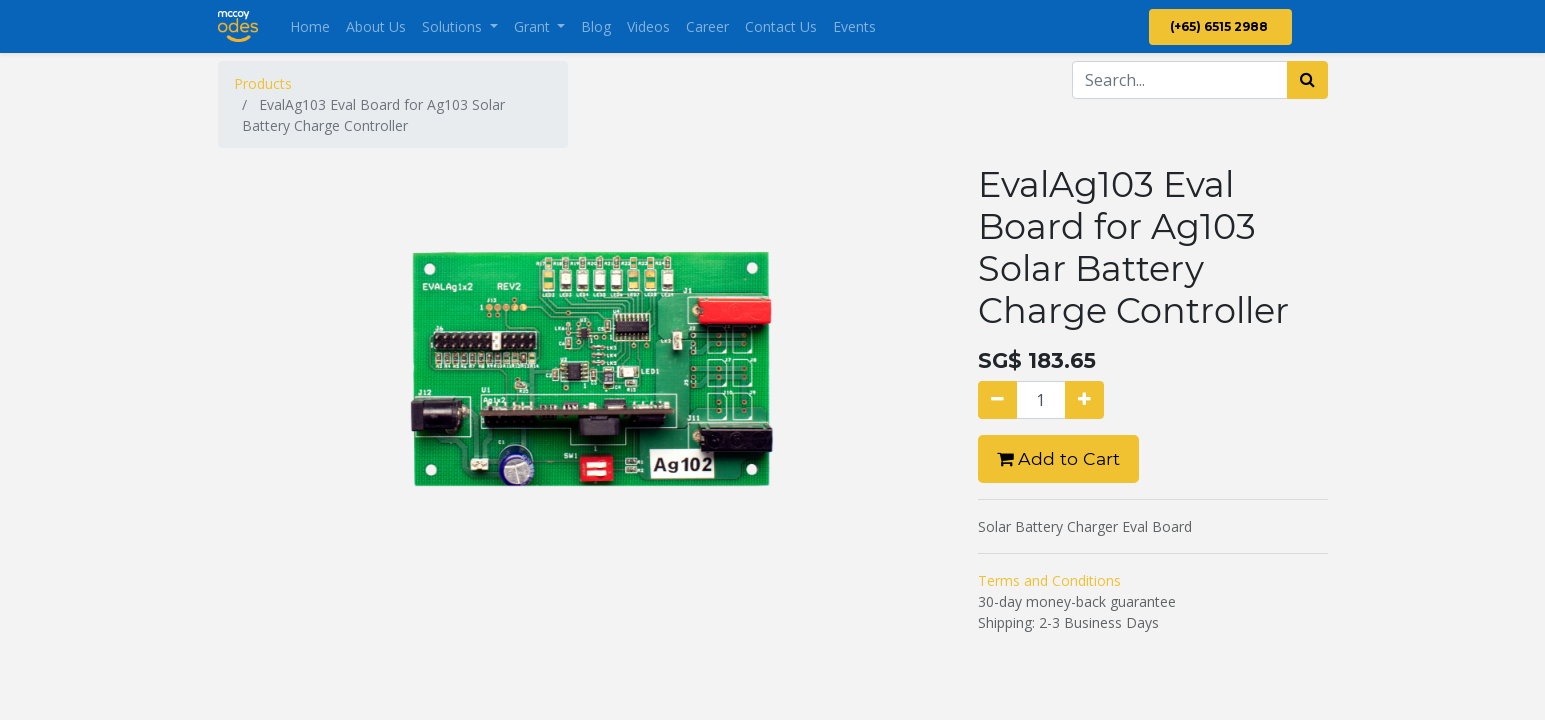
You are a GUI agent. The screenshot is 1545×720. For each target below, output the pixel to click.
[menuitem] (310, 26)
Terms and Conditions (1049, 580)
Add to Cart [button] (1058, 458)
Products (263, 83)
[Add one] (1084, 400)
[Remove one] (997, 400)
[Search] (1307, 80)
